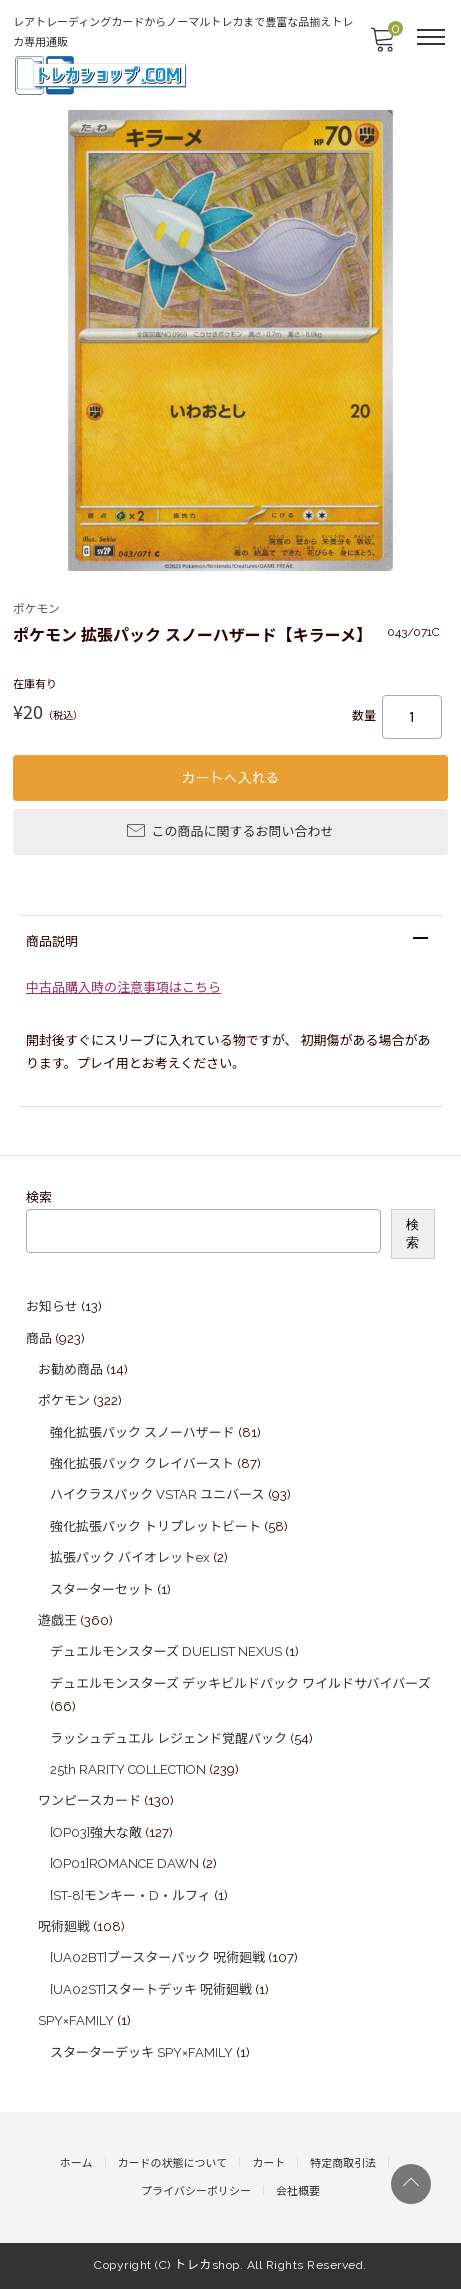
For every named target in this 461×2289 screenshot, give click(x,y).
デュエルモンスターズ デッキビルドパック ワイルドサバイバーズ (240, 1683)
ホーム (76, 2163)
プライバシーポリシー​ (196, 2191)
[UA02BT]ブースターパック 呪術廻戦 (157, 1957)
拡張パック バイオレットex (130, 1557)
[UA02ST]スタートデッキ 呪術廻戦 (151, 1989)
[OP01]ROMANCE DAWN (124, 1863)
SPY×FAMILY (76, 2020)
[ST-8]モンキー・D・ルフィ (130, 1895)
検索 (39, 1197)
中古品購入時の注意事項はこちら (123, 987)
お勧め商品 (70, 1369)
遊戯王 (57, 1620)
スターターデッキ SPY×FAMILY (141, 2052)
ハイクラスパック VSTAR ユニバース (157, 1494)
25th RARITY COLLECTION (128, 1769)
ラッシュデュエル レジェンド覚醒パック (168, 1738)
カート (268, 2163)
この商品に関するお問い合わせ (230, 830)
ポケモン (64, 1400)
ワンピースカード (89, 1800)
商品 (39, 1338)
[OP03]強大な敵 (96, 1832)
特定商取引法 (343, 2163)
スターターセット (102, 1589)
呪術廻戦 (64, 1926)
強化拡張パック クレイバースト (142, 1463)
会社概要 (298, 2191)
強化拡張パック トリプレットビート (155, 1526)
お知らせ (52, 1306)
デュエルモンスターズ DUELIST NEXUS (166, 1651)
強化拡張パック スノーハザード (142, 1432)
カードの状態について (173, 2163)
